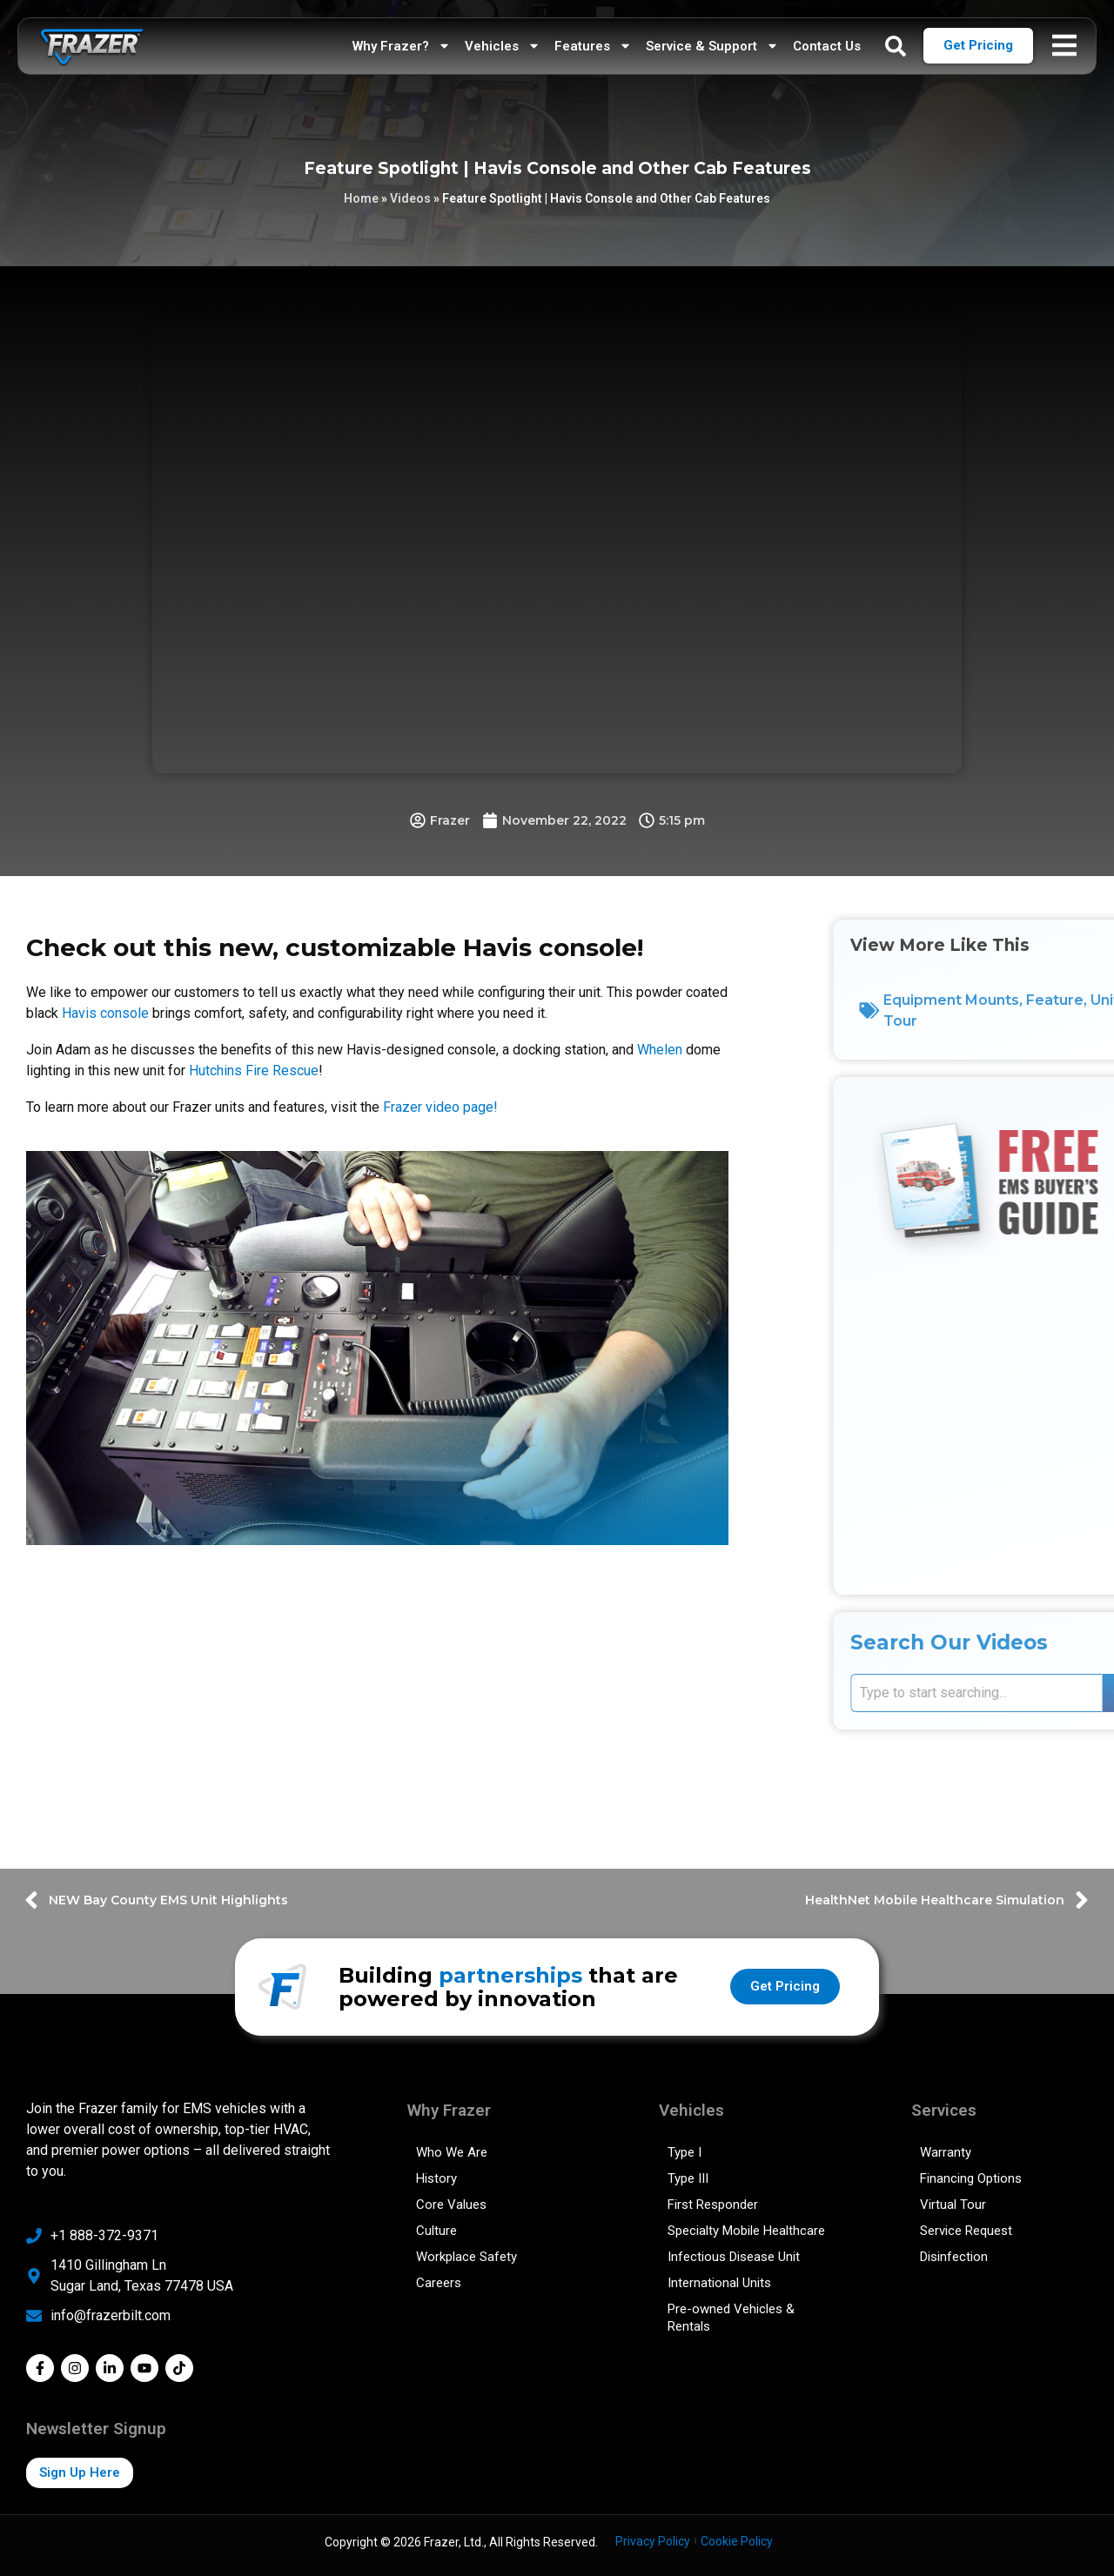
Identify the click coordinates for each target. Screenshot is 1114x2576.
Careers (438, 2283)
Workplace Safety (466, 2257)
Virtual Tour (953, 2204)
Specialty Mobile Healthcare (746, 2230)
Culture (436, 2230)
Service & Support (712, 45)
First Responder (713, 2204)
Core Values (451, 2204)
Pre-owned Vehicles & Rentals (731, 2317)
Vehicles (502, 45)
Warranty (945, 2152)
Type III (688, 2178)
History (436, 2178)
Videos (410, 198)
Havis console (105, 1013)
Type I (684, 2152)
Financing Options (971, 2178)
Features (593, 45)
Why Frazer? (401, 45)
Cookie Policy (737, 2541)
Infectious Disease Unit (734, 2257)
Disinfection (954, 2257)
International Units (719, 2283)
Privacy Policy (652, 2541)
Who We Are (451, 2152)
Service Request (966, 2230)
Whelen (659, 1049)
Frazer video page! (440, 1107)
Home (361, 198)
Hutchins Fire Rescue (254, 1070)
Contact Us (827, 46)
